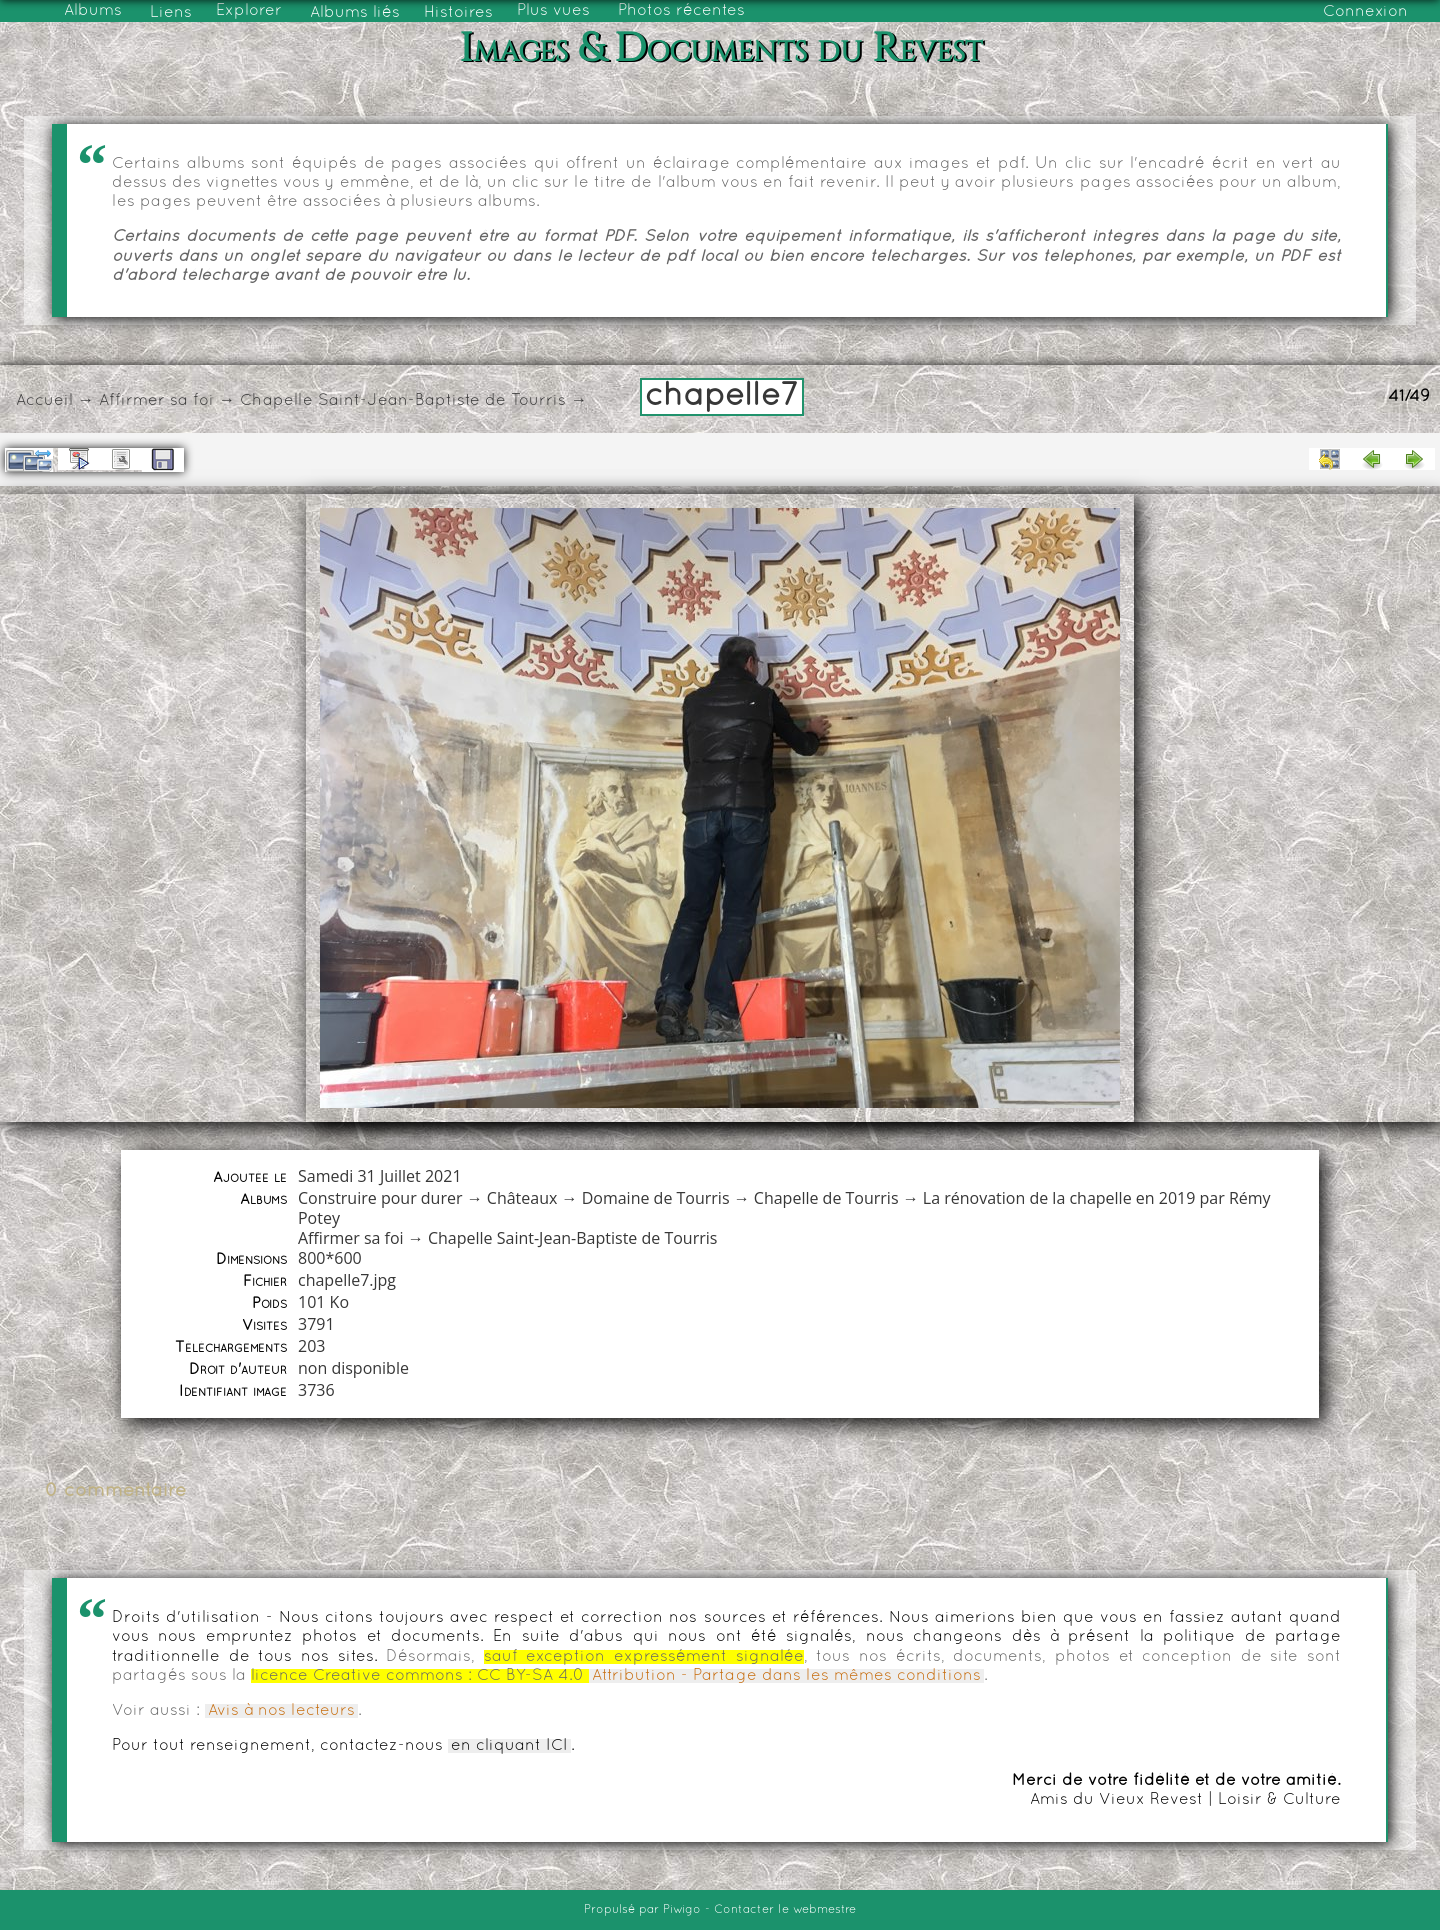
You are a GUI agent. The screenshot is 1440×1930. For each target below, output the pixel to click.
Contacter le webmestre (785, 1910)
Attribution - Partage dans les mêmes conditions (786, 1676)
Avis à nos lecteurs (281, 1711)
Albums (93, 11)
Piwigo (682, 1910)
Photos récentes (681, 11)
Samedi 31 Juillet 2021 (380, 1176)
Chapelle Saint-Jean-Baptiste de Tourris (403, 401)
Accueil (44, 401)
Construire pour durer (380, 1198)
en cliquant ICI (509, 1746)
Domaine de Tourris (656, 1198)
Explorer (249, 11)
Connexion (1365, 12)
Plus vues (553, 11)
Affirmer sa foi (156, 401)
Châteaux (522, 1198)
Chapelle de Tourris (826, 1198)
